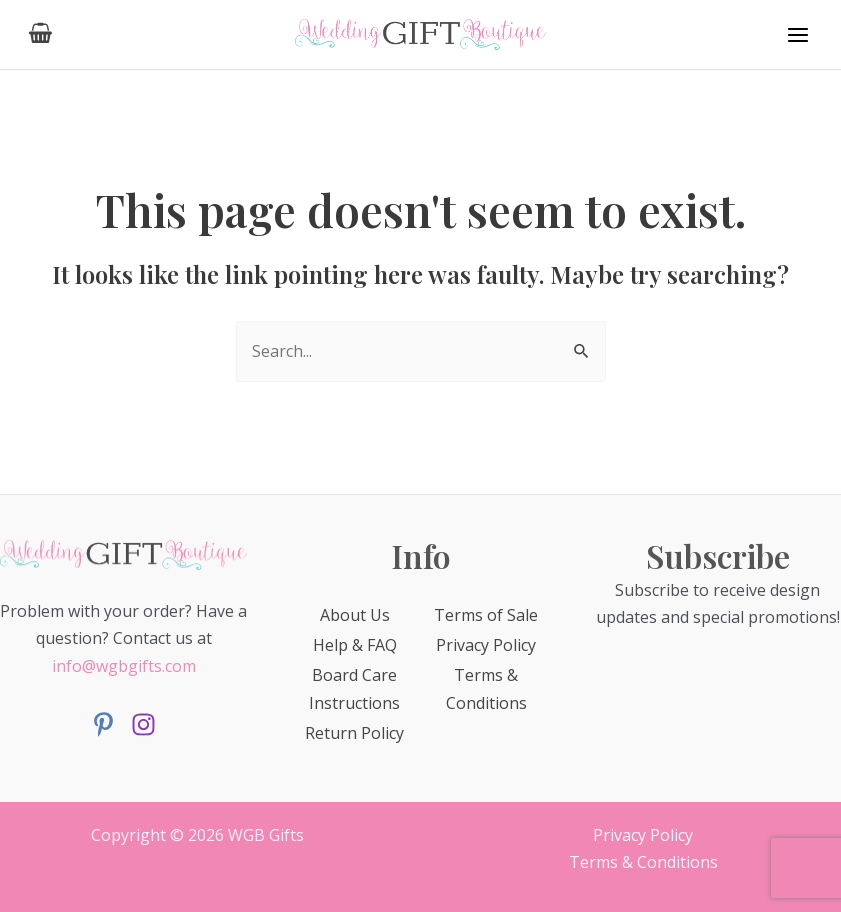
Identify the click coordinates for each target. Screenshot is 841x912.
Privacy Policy (486, 645)
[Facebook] (103, 724)
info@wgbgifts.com (124, 666)
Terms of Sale (486, 615)
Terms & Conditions (643, 862)
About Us (355, 615)
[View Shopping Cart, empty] (41, 34)
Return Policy (354, 733)
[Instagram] (143, 724)
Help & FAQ (355, 645)
